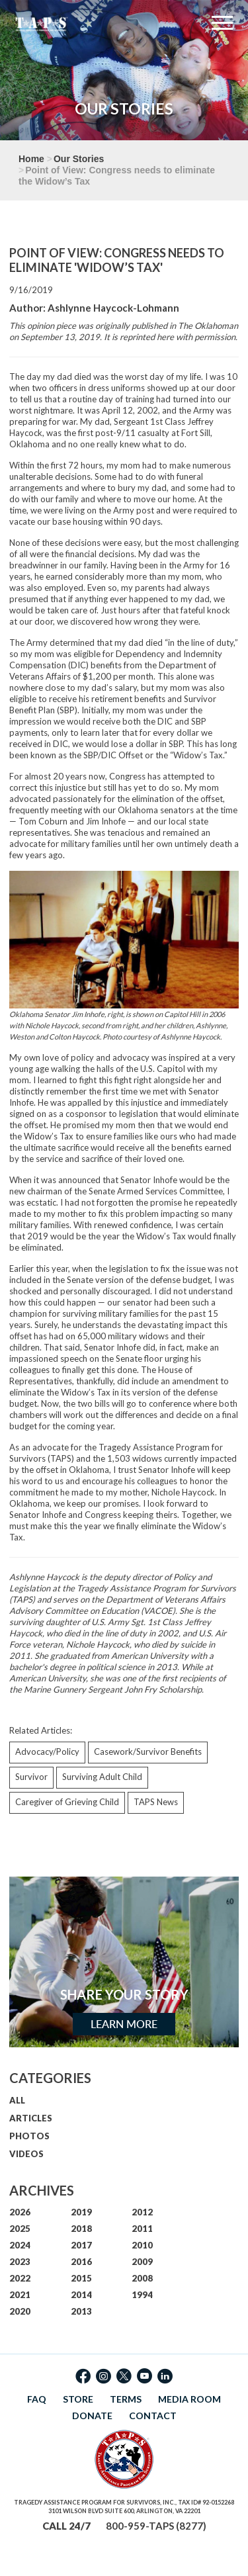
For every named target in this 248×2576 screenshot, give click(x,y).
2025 (19, 2228)
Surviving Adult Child (102, 1776)
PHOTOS (29, 2136)
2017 (81, 2245)
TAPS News (156, 1802)
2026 (19, 2212)
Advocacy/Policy (47, 1751)
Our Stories (79, 159)
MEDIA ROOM (189, 2399)
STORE (78, 2399)
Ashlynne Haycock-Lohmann (113, 308)
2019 (81, 2212)
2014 (81, 2294)
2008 (142, 2278)
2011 (142, 2228)
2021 (19, 2294)
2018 (81, 2228)
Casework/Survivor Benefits (148, 1751)
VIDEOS (26, 2154)
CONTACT (153, 2415)
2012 (142, 2212)
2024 (19, 2245)
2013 (81, 2311)
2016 (81, 2261)
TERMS (126, 2399)
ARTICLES (30, 2118)
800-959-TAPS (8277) (156, 2526)
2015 (81, 2278)
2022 (19, 2278)
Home (31, 159)
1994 (142, 2294)
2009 (142, 2261)
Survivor (31, 1776)
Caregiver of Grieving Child (67, 1802)
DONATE (92, 2415)
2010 (142, 2245)
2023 (19, 2261)
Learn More (124, 2024)
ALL (17, 2100)
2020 (19, 2311)
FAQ (36, 2399)
